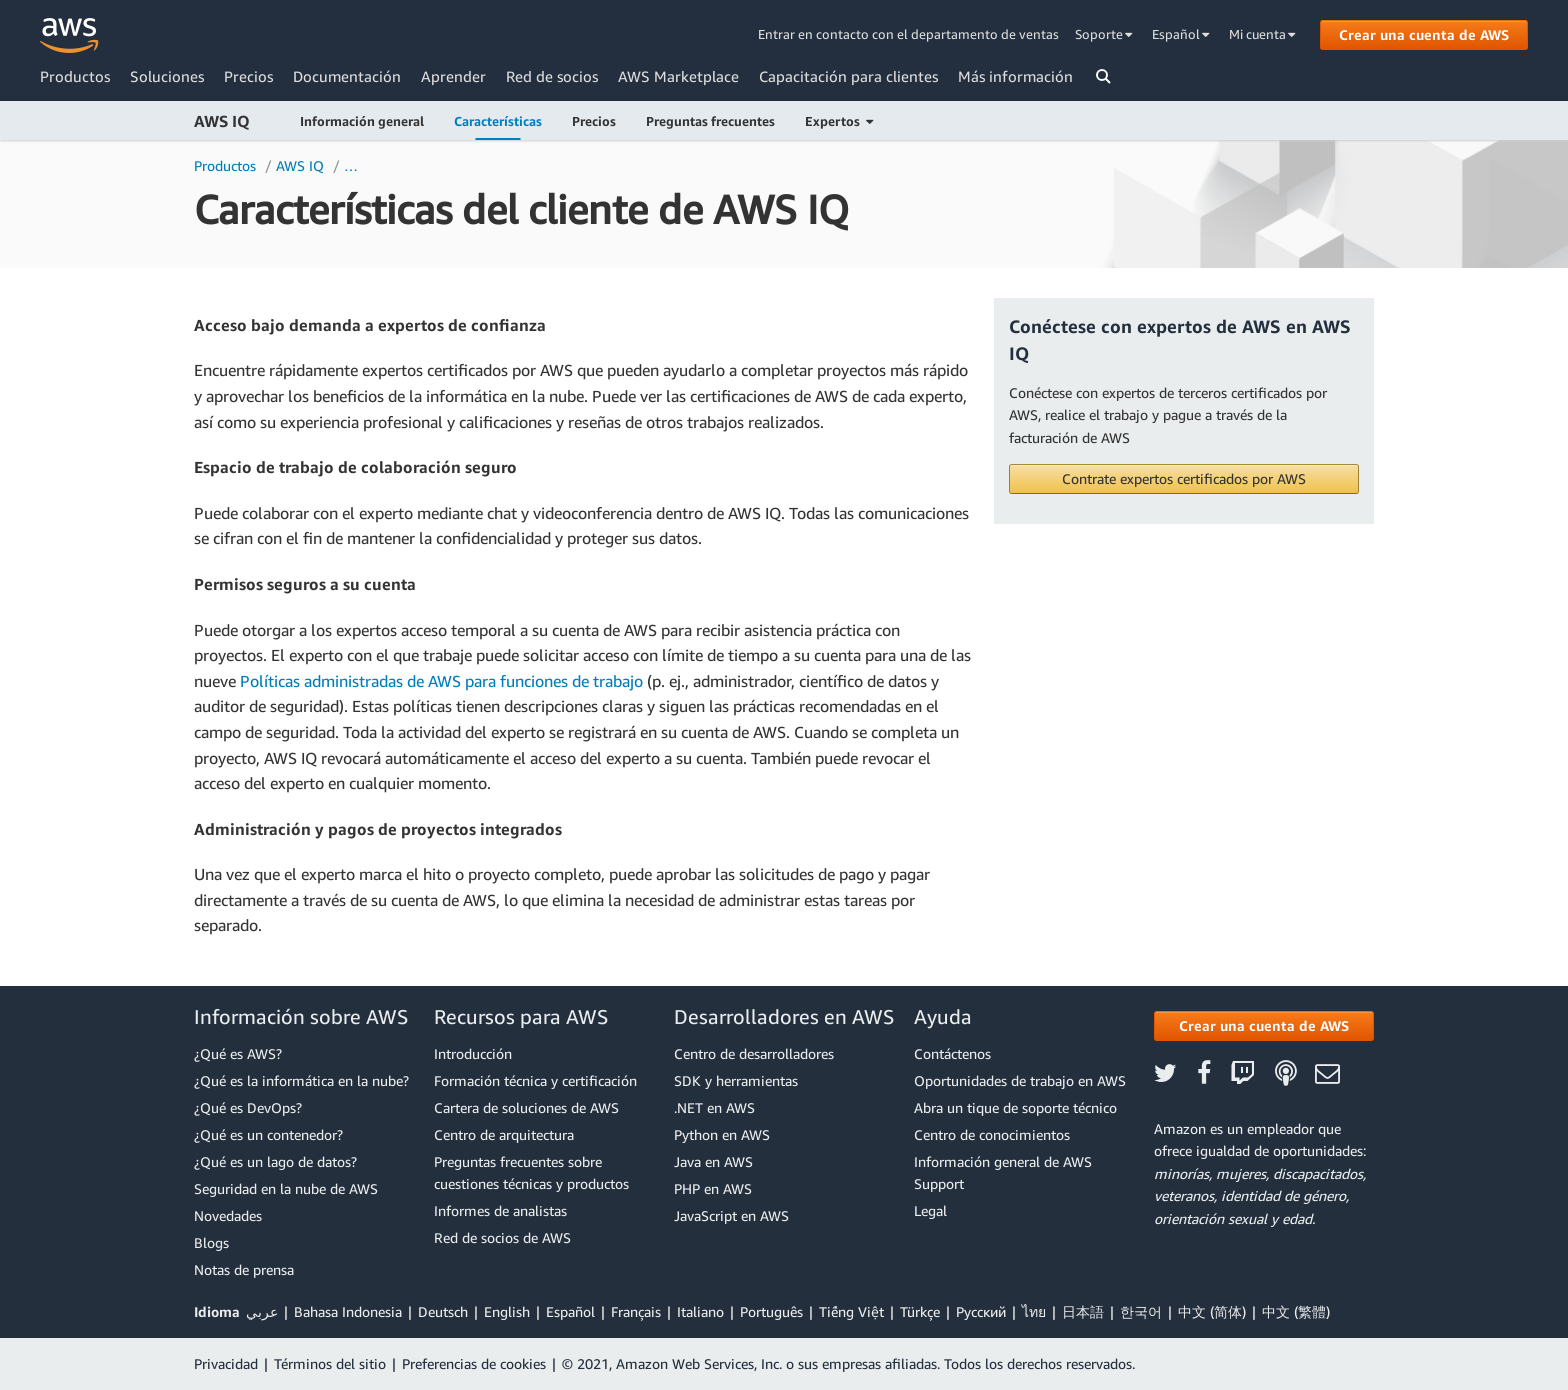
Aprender (453, 76)
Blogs (211, 1242)
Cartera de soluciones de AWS (526, 1107)
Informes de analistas (500, 1210)
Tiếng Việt (851, 1311)
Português (771, 1311)
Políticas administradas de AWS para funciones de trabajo (441, 681)
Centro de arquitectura (504, 1134)
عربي (262, 1311)
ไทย (1034, 1311)
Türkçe (920, 1311)
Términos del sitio (330, 1363)
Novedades (228, 1215)
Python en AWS (722, 1134)
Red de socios (552, 76)
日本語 (1083, 1311)
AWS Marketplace (678, 76)
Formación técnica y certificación (535, 1080)
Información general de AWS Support (1003, 1172)
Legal (930, 1210)
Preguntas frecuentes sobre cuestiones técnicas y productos (531, 1172)
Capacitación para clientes (848, 76)
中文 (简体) (1212, 1311)
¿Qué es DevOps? (248, 1107)
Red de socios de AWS (502, 1237)
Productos (75, 76)
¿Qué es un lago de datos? (275, 1161)
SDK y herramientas (736, 1080)
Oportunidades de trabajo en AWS (1020, 1080)
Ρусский (981, 1311)
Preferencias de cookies (474, 1363)
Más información (1015, 76)
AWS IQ (222, 121)
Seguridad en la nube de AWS (286, 1188)
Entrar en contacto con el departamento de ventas (908, 34)
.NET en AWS (714, 1107)
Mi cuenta (1262, 34)
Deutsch (443, 1311)
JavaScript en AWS (731, 1215)
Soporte (1104, 34)
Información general (362, 121)
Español (1181, 34)
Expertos (839, 121)
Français (636, 1311)
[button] (1184, 479)
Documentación (347, 76)
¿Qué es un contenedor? (268, 1134)
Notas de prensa (244, 1269)
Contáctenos (952, 1053)
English (507, 1311)
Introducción (473, 1053)
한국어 (1141, 1311)
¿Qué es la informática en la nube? (301, 1080)
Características (498, 121)
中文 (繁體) (1296, 1311)
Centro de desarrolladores (754, 1053)
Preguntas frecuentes (710, 121)
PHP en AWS (713, 1188)
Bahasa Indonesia (348, 1311)
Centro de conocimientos (992, 1134)
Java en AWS (713, 1161)
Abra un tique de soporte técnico (1015, 1107)
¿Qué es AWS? (238, 1053)
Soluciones (167, 76)
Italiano (700, 1311)
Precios (248, 76)
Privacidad (226, 1363)
